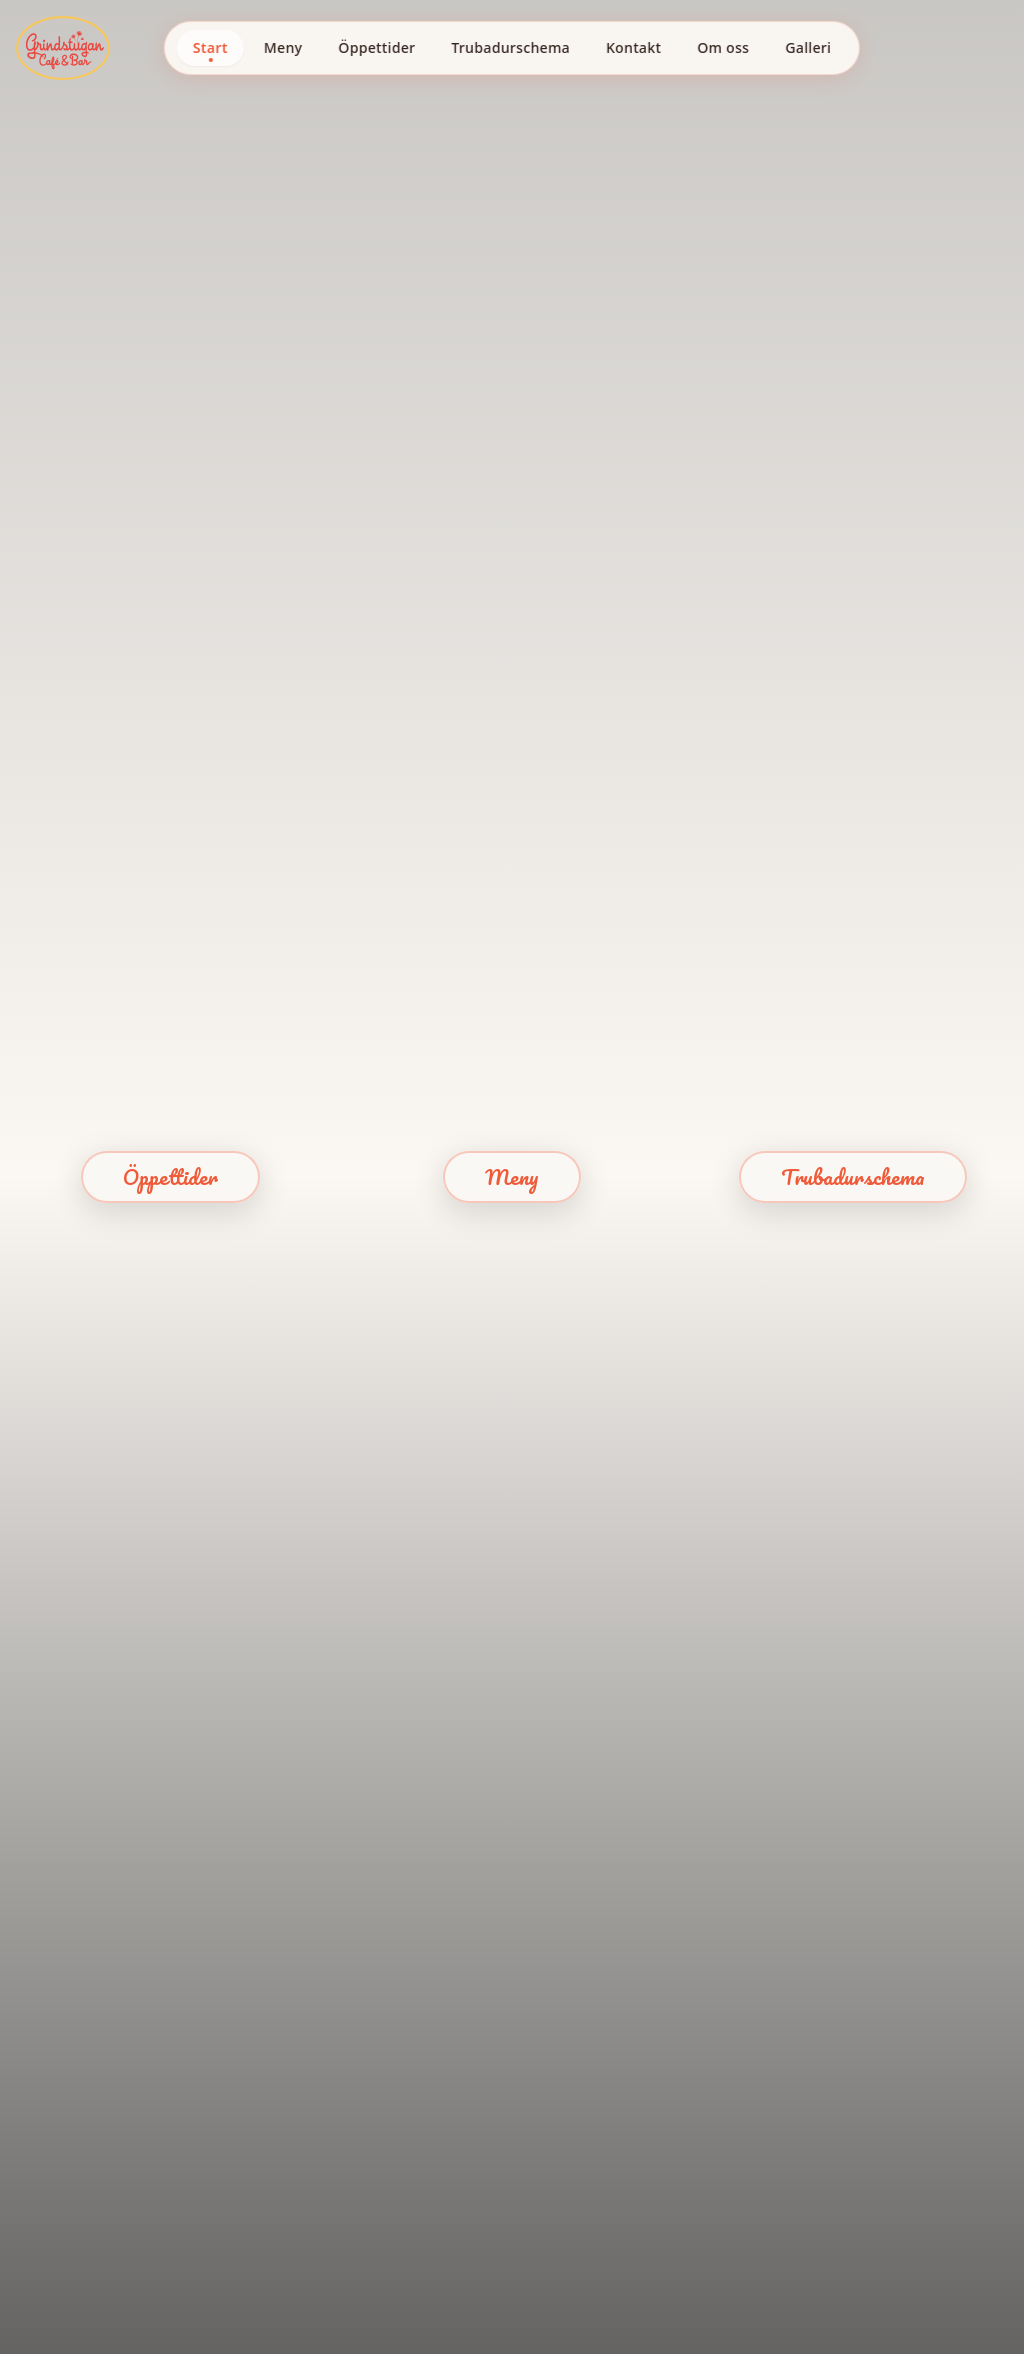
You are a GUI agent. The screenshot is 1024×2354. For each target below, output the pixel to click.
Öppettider (376, 47)
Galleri (808, 47)
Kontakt (633, 47)
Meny (283, 47)
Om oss (723, 47)
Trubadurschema (510, 47)
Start (210, 47)
